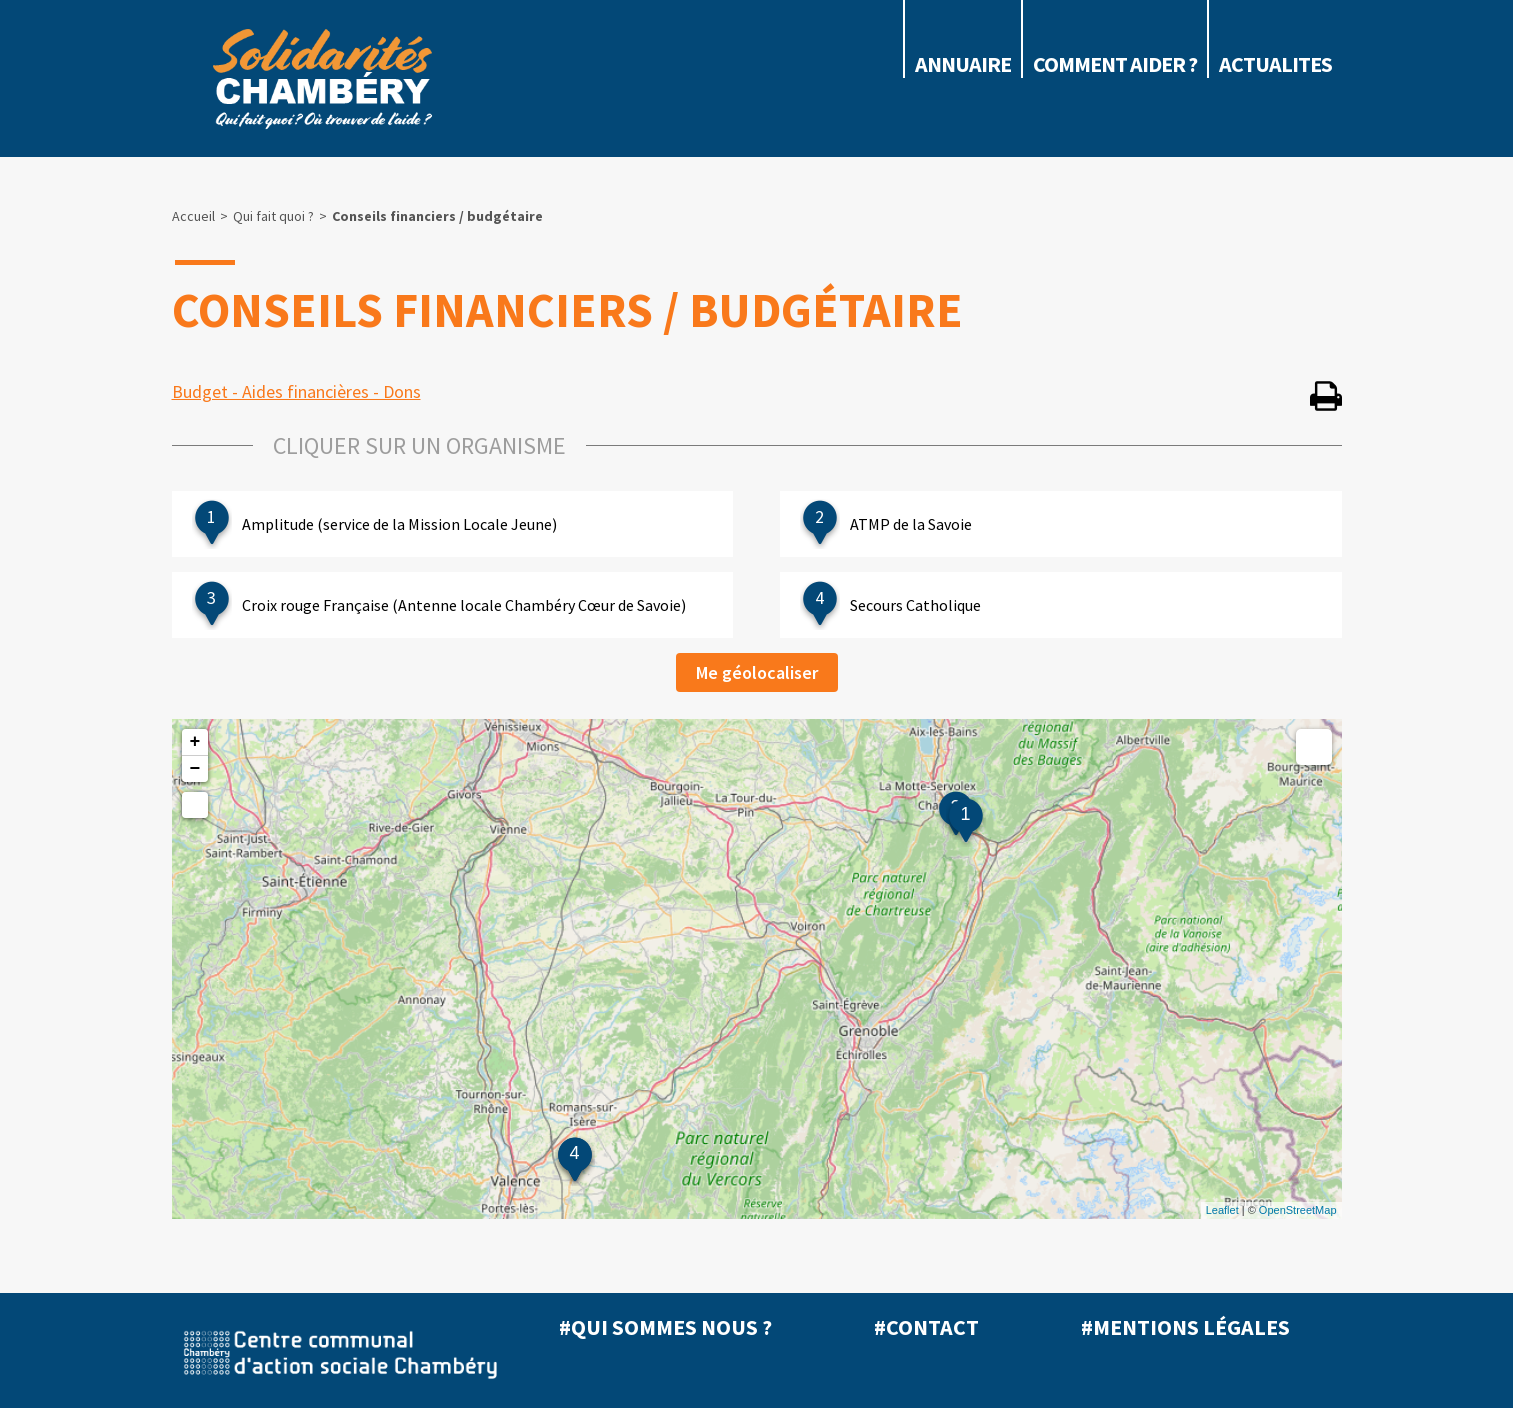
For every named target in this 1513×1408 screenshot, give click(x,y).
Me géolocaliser (757, 672)
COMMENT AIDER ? (1115, 64)
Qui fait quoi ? (273, 216)
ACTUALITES (1275, 64)
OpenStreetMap (1298, 1210)
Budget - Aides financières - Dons (296, 391)
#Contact (926, 1327)
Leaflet (1222, 1210)
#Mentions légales (1185, 1327)
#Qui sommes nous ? (665, 1327)
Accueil (193, 216)
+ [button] (195, 742)
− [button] (195, 769)
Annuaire (963, 64)
